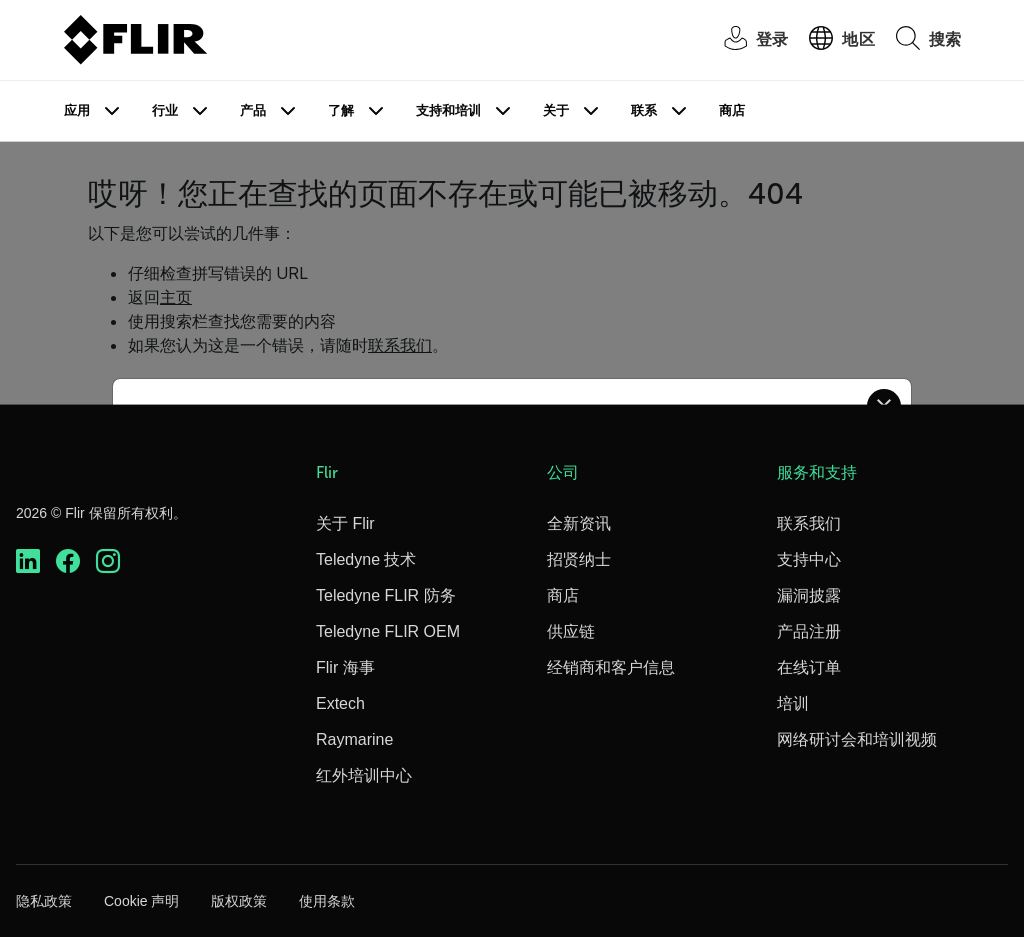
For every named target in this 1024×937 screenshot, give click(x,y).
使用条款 (327, 901)
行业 (165, 110)
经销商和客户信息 (611, 667)
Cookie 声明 (141, 901)
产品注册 (809, 631)
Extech (340, 703)
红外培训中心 (364, 775)
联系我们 (809, 523)
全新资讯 (579, 523)
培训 (793, 703)
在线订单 (809, 667)
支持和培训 (448, 110)
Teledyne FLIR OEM (388, 631)
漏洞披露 (809, 595)
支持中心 (809, 559)
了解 (341, 110)
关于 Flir (345, 523)
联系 (644, 110)
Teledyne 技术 (366, 559)
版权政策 (239, 901)
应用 (77, 110)
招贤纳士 (579, 559)
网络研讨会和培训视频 (857, 739)
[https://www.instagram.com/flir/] (108, 561)
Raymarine (354, 739)
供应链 (571, 631)
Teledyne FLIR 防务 (386, 595)
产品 (253, 110)
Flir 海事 (345, 667)
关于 (556, 110)
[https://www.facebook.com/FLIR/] (68, 561)
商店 (732, 110)
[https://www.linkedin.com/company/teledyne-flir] (28, 561)
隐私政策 (44, 901)
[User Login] (745, 40)
